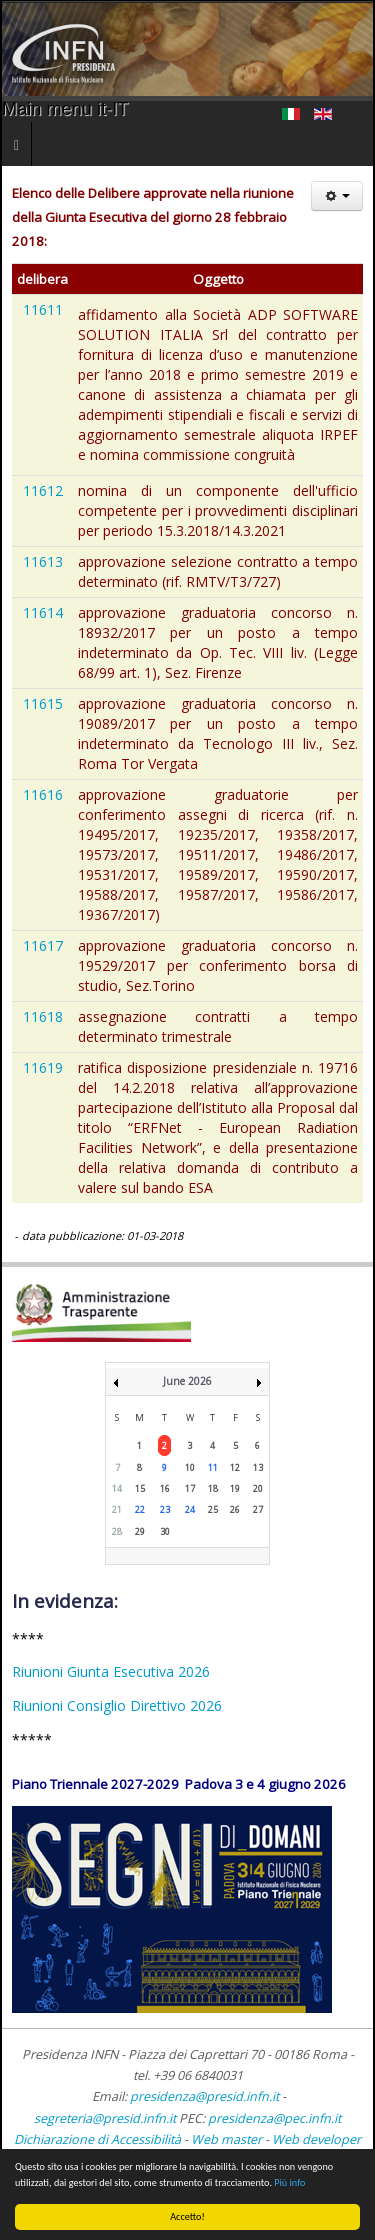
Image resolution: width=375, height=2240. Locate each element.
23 (165, 1509)
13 (258, 1467)
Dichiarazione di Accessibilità (99, 2139)
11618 (43, 1016)
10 (190, 1467)
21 (117, 1509)
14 (117, 1488)
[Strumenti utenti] (337, 196)
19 (235, 1488)
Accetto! (187, 2216)
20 (258, 1488)
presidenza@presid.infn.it (204, 2096)
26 (235, 1509)
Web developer (316, 2139)
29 (140, 1531)
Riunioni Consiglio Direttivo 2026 (117, 1705)
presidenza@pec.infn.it (274, 2118)
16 (165, 1488)
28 (117, 1531)
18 (213, 1488)
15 (140, 1488)
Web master (226, 2139)
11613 (43, 561)
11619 (43, 1067)
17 (190, 1488)
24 (190, 1509)
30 (165, 1531)
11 (213, 1467)
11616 (43, 794)
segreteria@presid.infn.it (105, 2118)
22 (140, 1509)
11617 (43, 945)
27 (258, 1509)
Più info (289, 2182)
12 (235, 1467)
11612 (43, 490)
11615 (43, 703)
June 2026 (187, 1381)
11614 (43, 612)
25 (213, 1509)
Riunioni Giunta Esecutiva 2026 (111, 1671)
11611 (43, 309)
